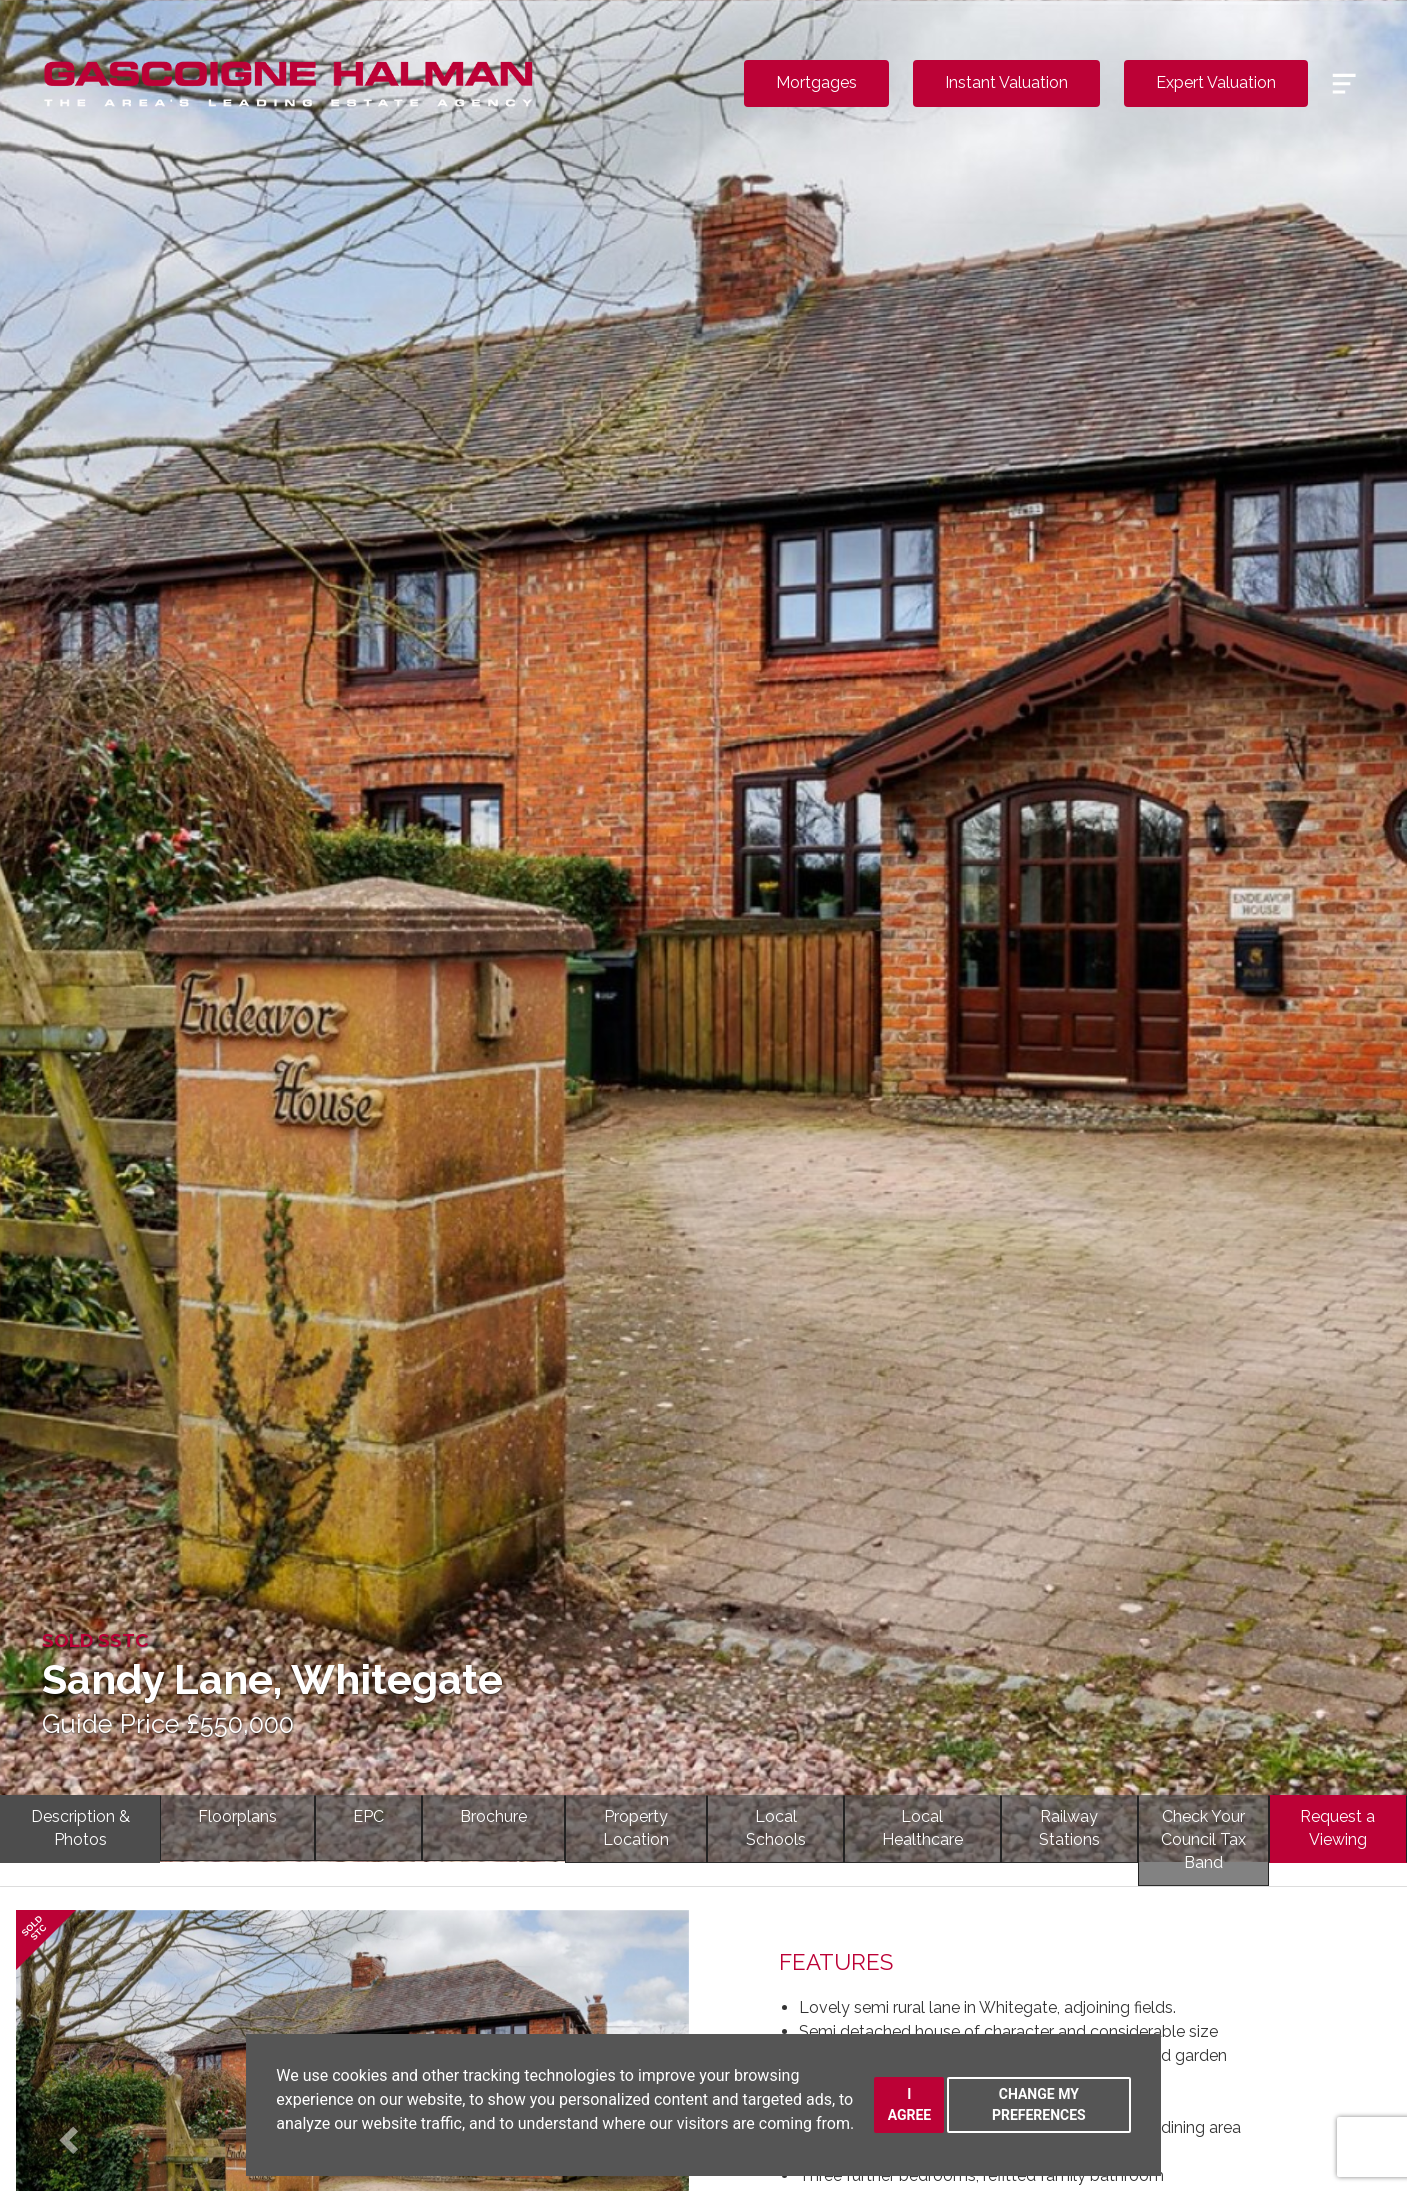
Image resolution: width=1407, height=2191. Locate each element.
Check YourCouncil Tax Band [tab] (1203, 1839)
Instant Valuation (1006, 82)
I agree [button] (910, 2104)
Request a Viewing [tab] (1337, 1828)
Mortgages (816, 82)
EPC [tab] (368, 1816)
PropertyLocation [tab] (636, 1828)
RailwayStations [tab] (1069, 1828)
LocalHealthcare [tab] (922, 1828)
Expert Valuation (1216, 82)
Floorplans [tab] (237, 1816)
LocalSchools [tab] (776, 1828)
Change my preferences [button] (1039, 2104)
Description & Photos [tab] (80, 1828)
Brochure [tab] (493, 1816)
